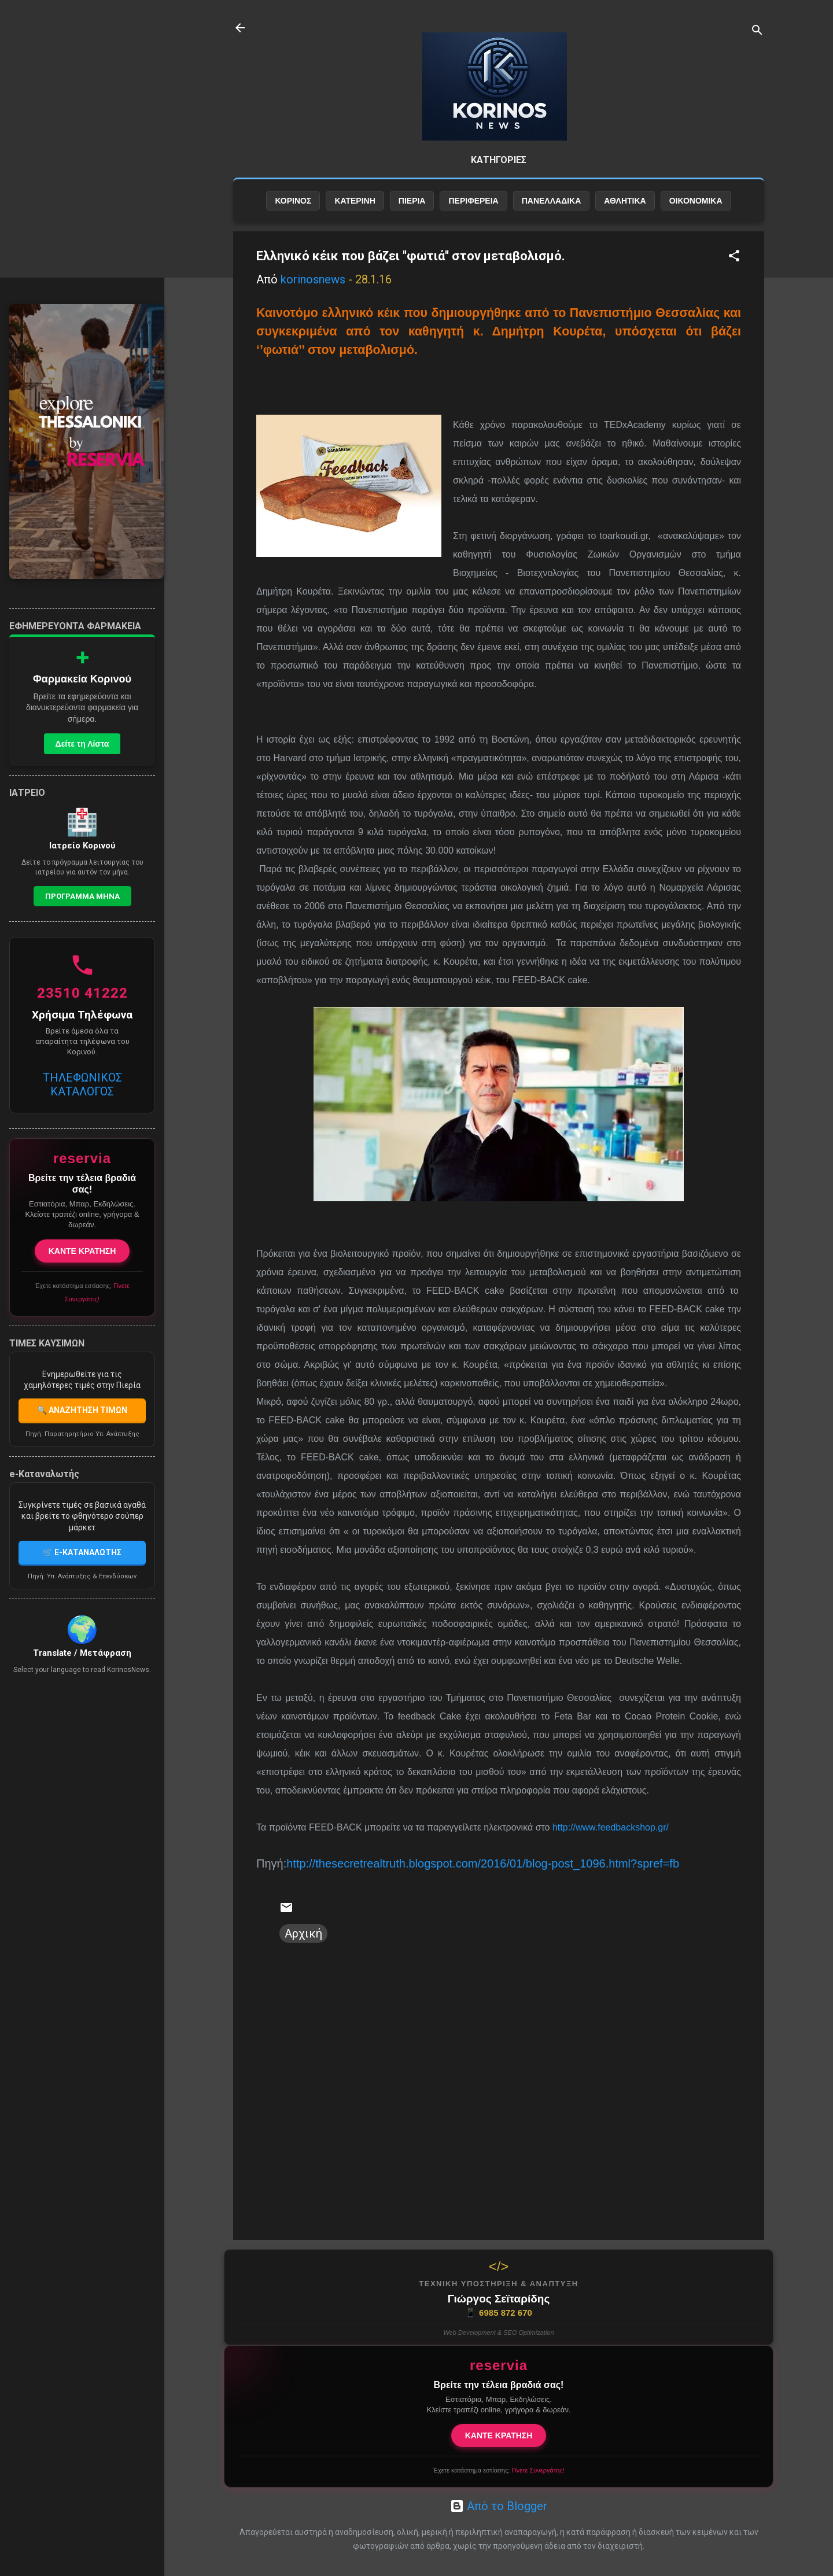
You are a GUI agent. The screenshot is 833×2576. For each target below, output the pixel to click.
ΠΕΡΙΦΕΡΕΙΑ (473, 200)
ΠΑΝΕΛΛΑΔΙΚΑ (551, 200)
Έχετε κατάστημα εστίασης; (498, 2470)
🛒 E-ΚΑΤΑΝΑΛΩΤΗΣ (82, 1552)
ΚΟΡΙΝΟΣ (293, 200)
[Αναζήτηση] (757, 31)
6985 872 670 (498, 2313)
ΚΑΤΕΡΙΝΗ (354, 200)
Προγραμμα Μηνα (82, 896)
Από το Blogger (498, 2506)
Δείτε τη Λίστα (82, 743)
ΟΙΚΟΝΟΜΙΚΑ (696, 200)
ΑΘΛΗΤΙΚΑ (625, 200)
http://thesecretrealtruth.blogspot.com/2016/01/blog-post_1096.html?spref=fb (482, 1863)
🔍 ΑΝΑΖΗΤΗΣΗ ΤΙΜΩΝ (82, 1410)
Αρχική (303, 1933)
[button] (734, 257)
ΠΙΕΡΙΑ (412, 200)
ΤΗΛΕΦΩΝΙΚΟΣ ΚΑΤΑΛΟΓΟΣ (82, 1084)
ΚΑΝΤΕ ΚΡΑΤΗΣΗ (499, 2435)
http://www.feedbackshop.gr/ (610, 1827)
